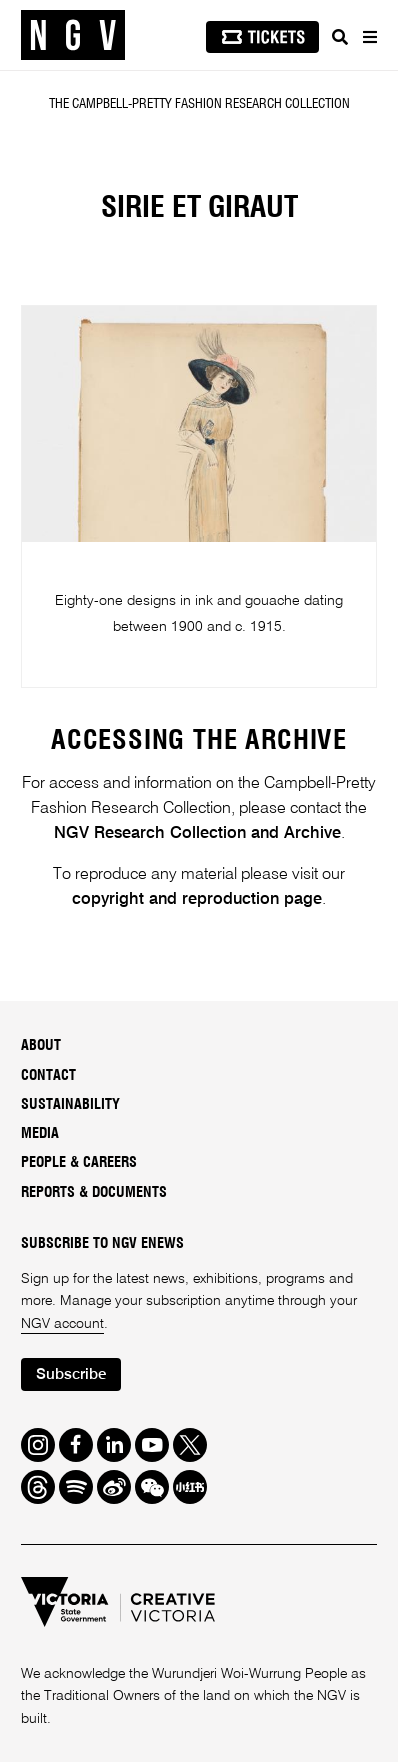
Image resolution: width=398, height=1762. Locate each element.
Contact (48, 1076)
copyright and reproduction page (197, 899)
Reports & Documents (94, 1193)
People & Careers (79, 1163)
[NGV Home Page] (73, 35)
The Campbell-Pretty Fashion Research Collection (199, 104)
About (41, 1046)
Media (40, 1134)
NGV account (62, 1324)
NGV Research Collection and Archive (197, 833)
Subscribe (71, 1374)
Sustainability (70, 1105)
